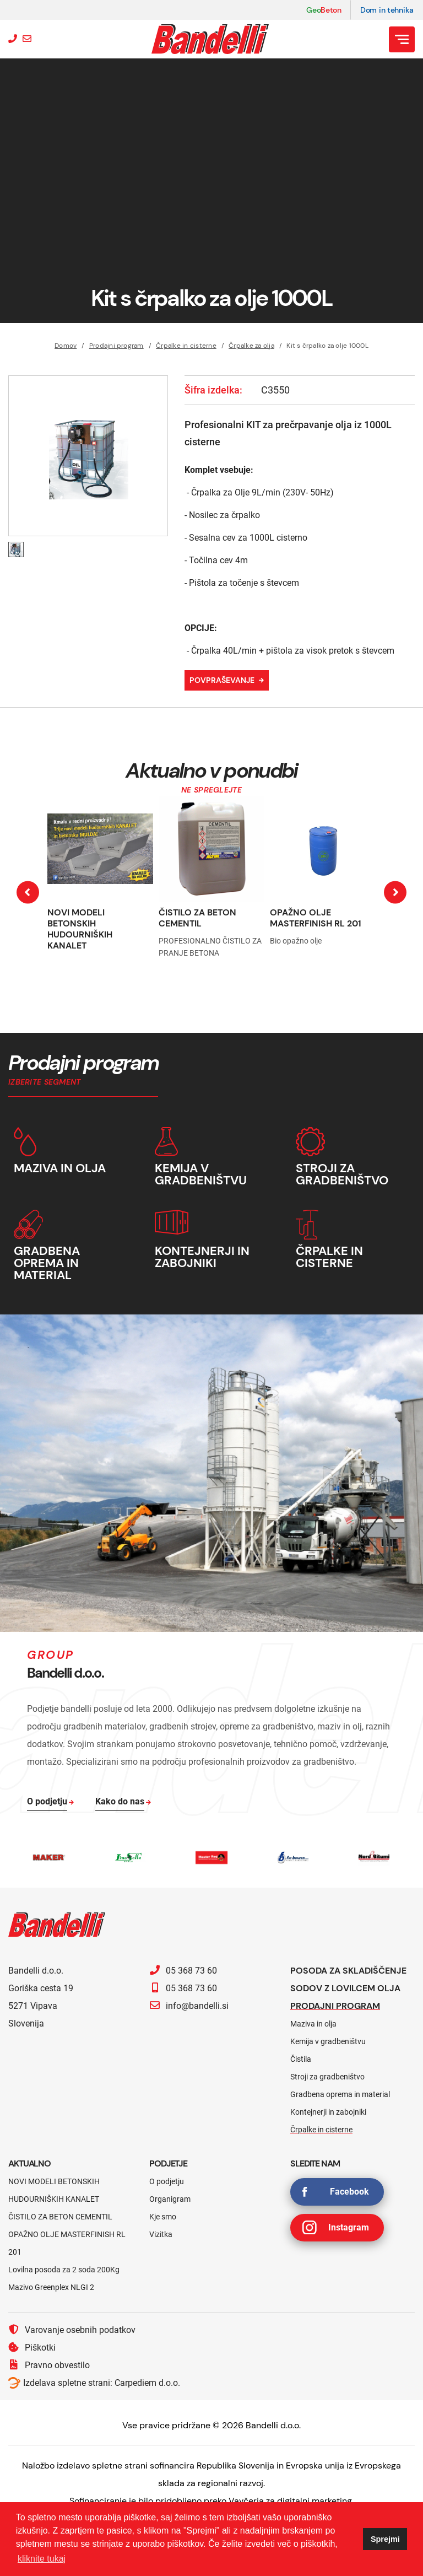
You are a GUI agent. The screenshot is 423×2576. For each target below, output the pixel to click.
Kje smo (162, 2216)
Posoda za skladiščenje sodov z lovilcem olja (348, 1979)
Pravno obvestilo (49, 2364)
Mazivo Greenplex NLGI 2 (51, 2287)
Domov (66, 345)
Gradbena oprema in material (340, 2094)
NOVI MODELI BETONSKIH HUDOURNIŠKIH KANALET (79, 929)
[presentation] (28, 892)
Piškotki (32, 2347)
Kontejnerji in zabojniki (328, 2112)
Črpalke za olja (251, 345)
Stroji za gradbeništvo (327, 2076)
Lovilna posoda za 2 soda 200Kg (64, 2269)
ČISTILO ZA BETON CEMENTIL (197, 918)
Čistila (300, 2059)
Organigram (170, 2199)
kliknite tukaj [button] (42, 2558)
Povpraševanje (221, 680)
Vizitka (160, 2234)
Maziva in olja (313, 2023)
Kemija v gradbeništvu (328, 2041)
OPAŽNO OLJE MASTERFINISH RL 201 (315, 918)
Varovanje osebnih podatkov (71, 2329)
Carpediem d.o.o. (147, 2383)
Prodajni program (116, 345)
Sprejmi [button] (385, 2539)
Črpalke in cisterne (186, 345)
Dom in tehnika (387, 10)
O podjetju (166, 2181)
